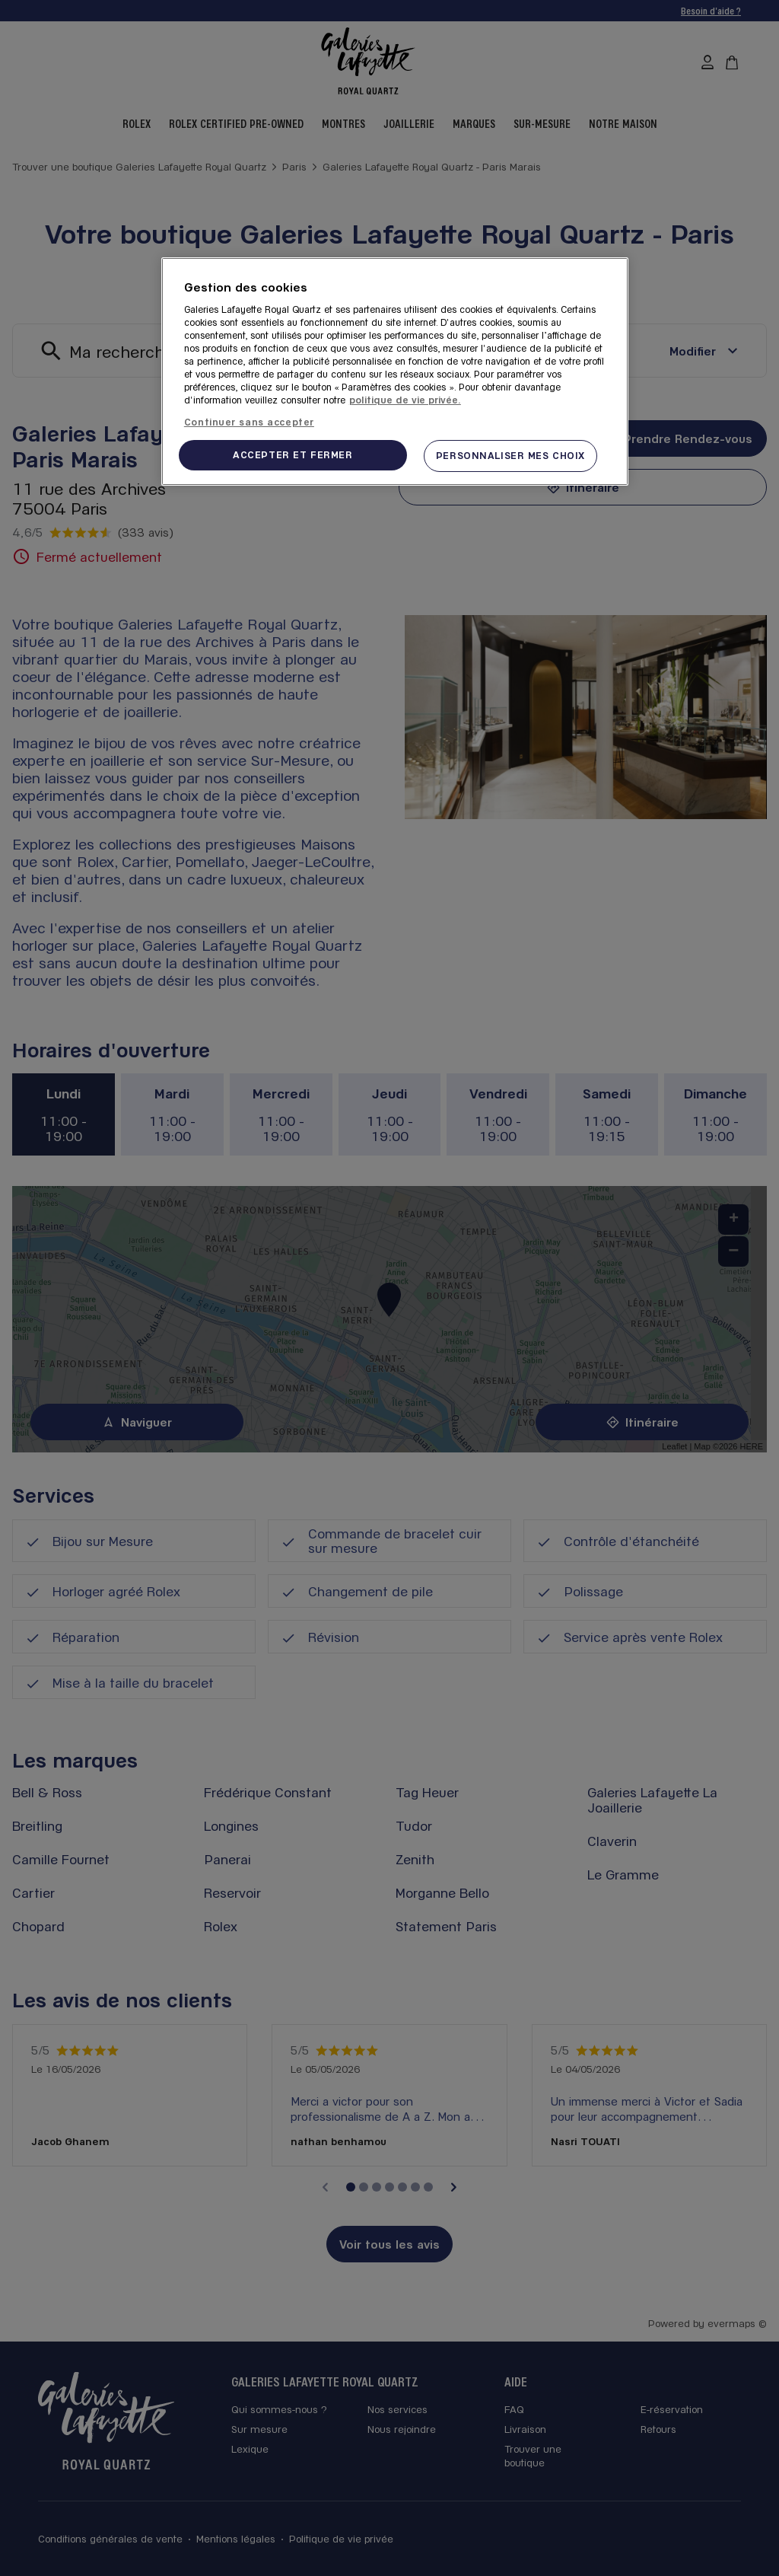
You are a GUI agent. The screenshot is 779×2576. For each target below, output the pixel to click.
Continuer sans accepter (249, 421)
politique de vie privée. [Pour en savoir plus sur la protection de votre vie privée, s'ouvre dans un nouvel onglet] (405, 399)
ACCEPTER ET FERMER (292, 454)
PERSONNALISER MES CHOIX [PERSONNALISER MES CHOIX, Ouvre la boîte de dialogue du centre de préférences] (510, 455)
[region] (394, 371)
